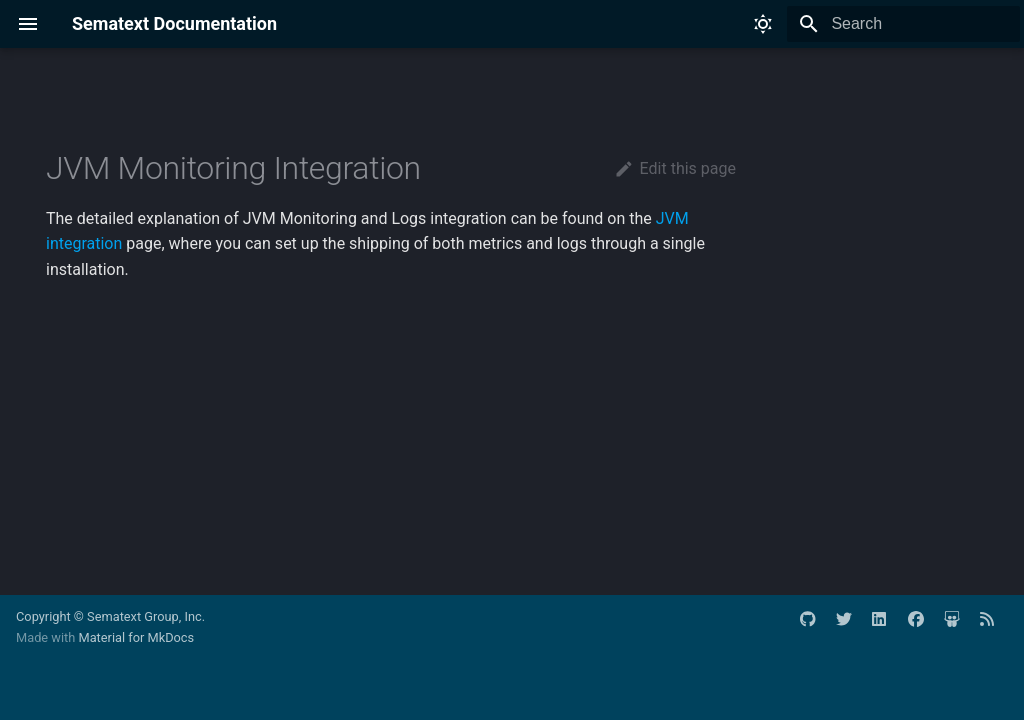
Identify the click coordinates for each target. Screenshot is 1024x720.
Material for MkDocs (136, 637)
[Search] (903, 24)
